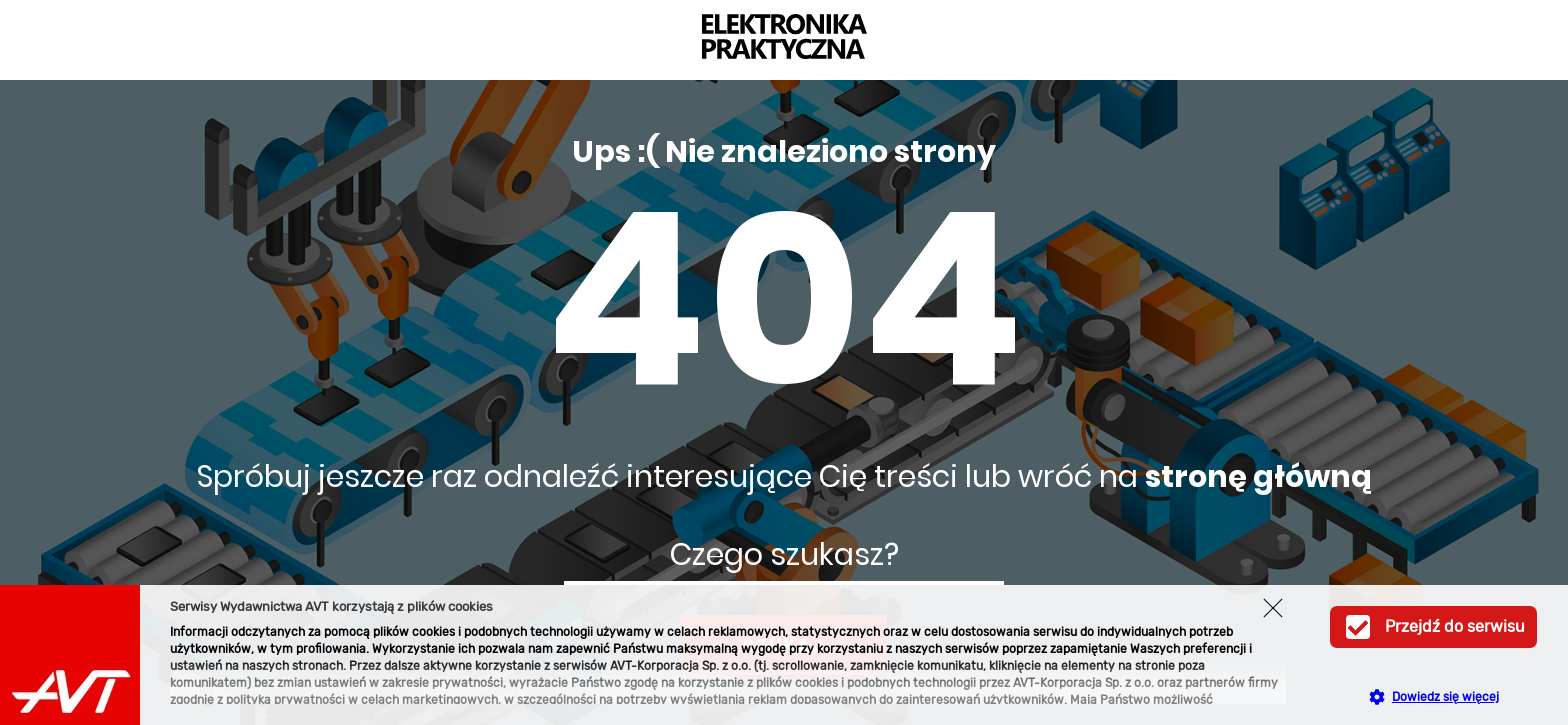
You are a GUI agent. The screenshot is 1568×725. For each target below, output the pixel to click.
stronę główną (1258, 477)
